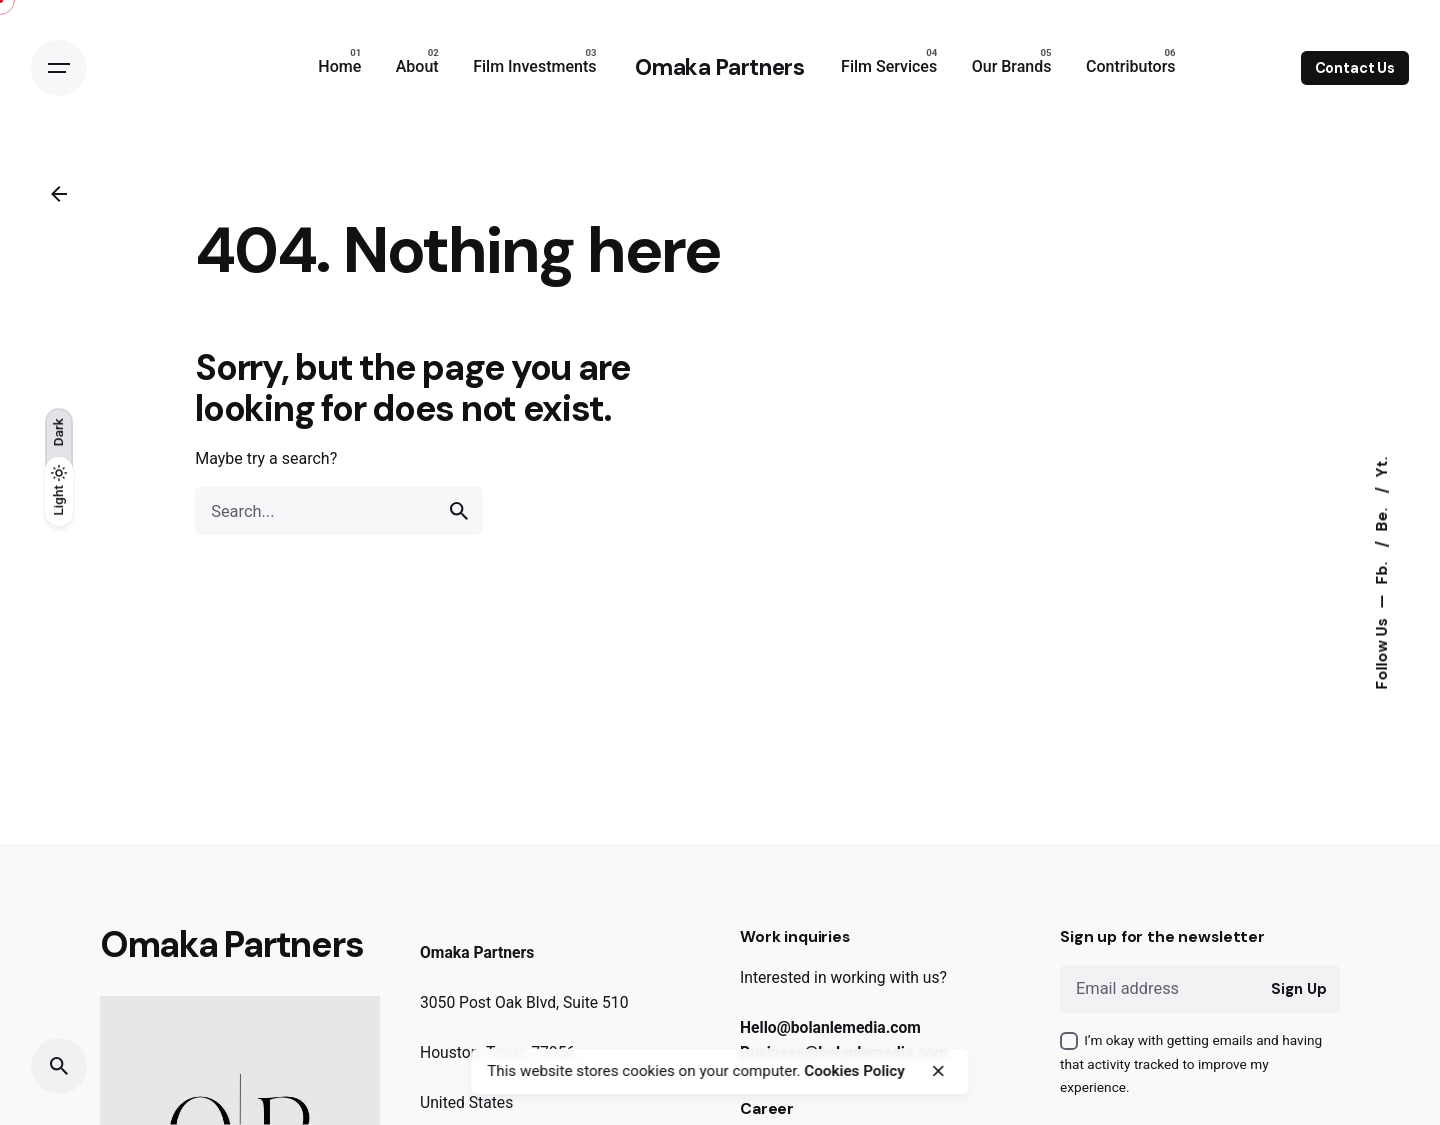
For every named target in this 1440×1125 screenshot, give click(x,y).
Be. (1382, 517)
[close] (938, 1071)
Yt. (1382, 466)
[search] (459, 511)
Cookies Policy (854, 1071)
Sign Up (1298, 989)
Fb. (1382, 570)
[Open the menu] (59, 68)
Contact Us (1355, 68)
